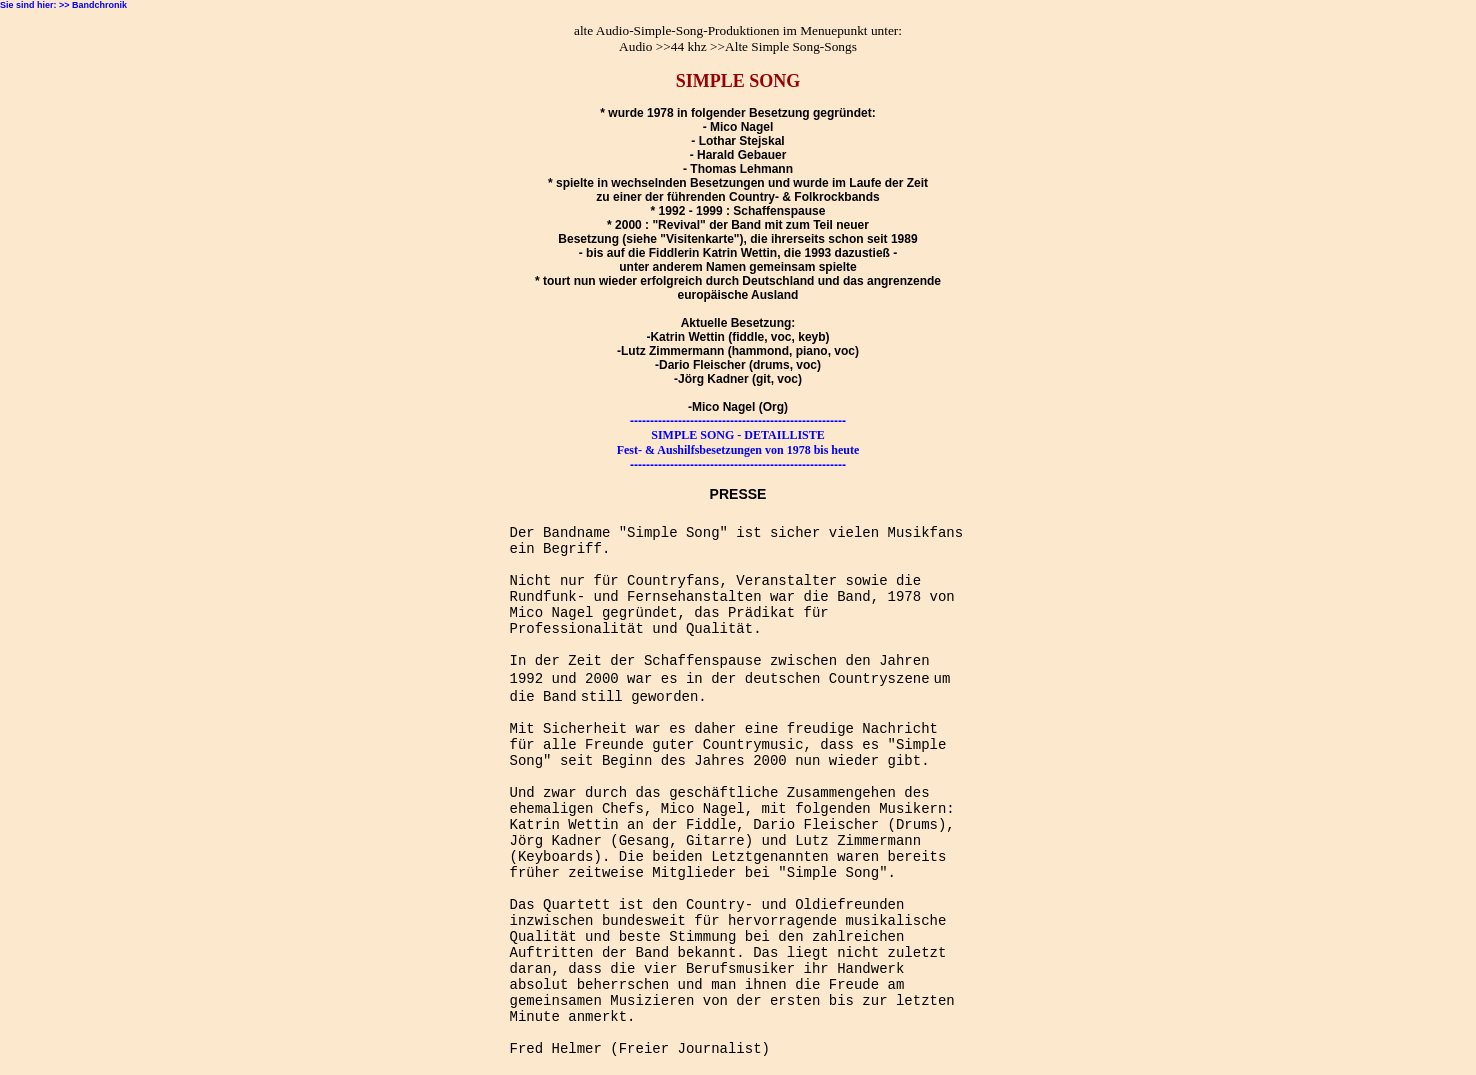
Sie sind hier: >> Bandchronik (63, 5)
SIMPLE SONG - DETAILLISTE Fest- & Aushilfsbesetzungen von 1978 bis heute (738, 442)
